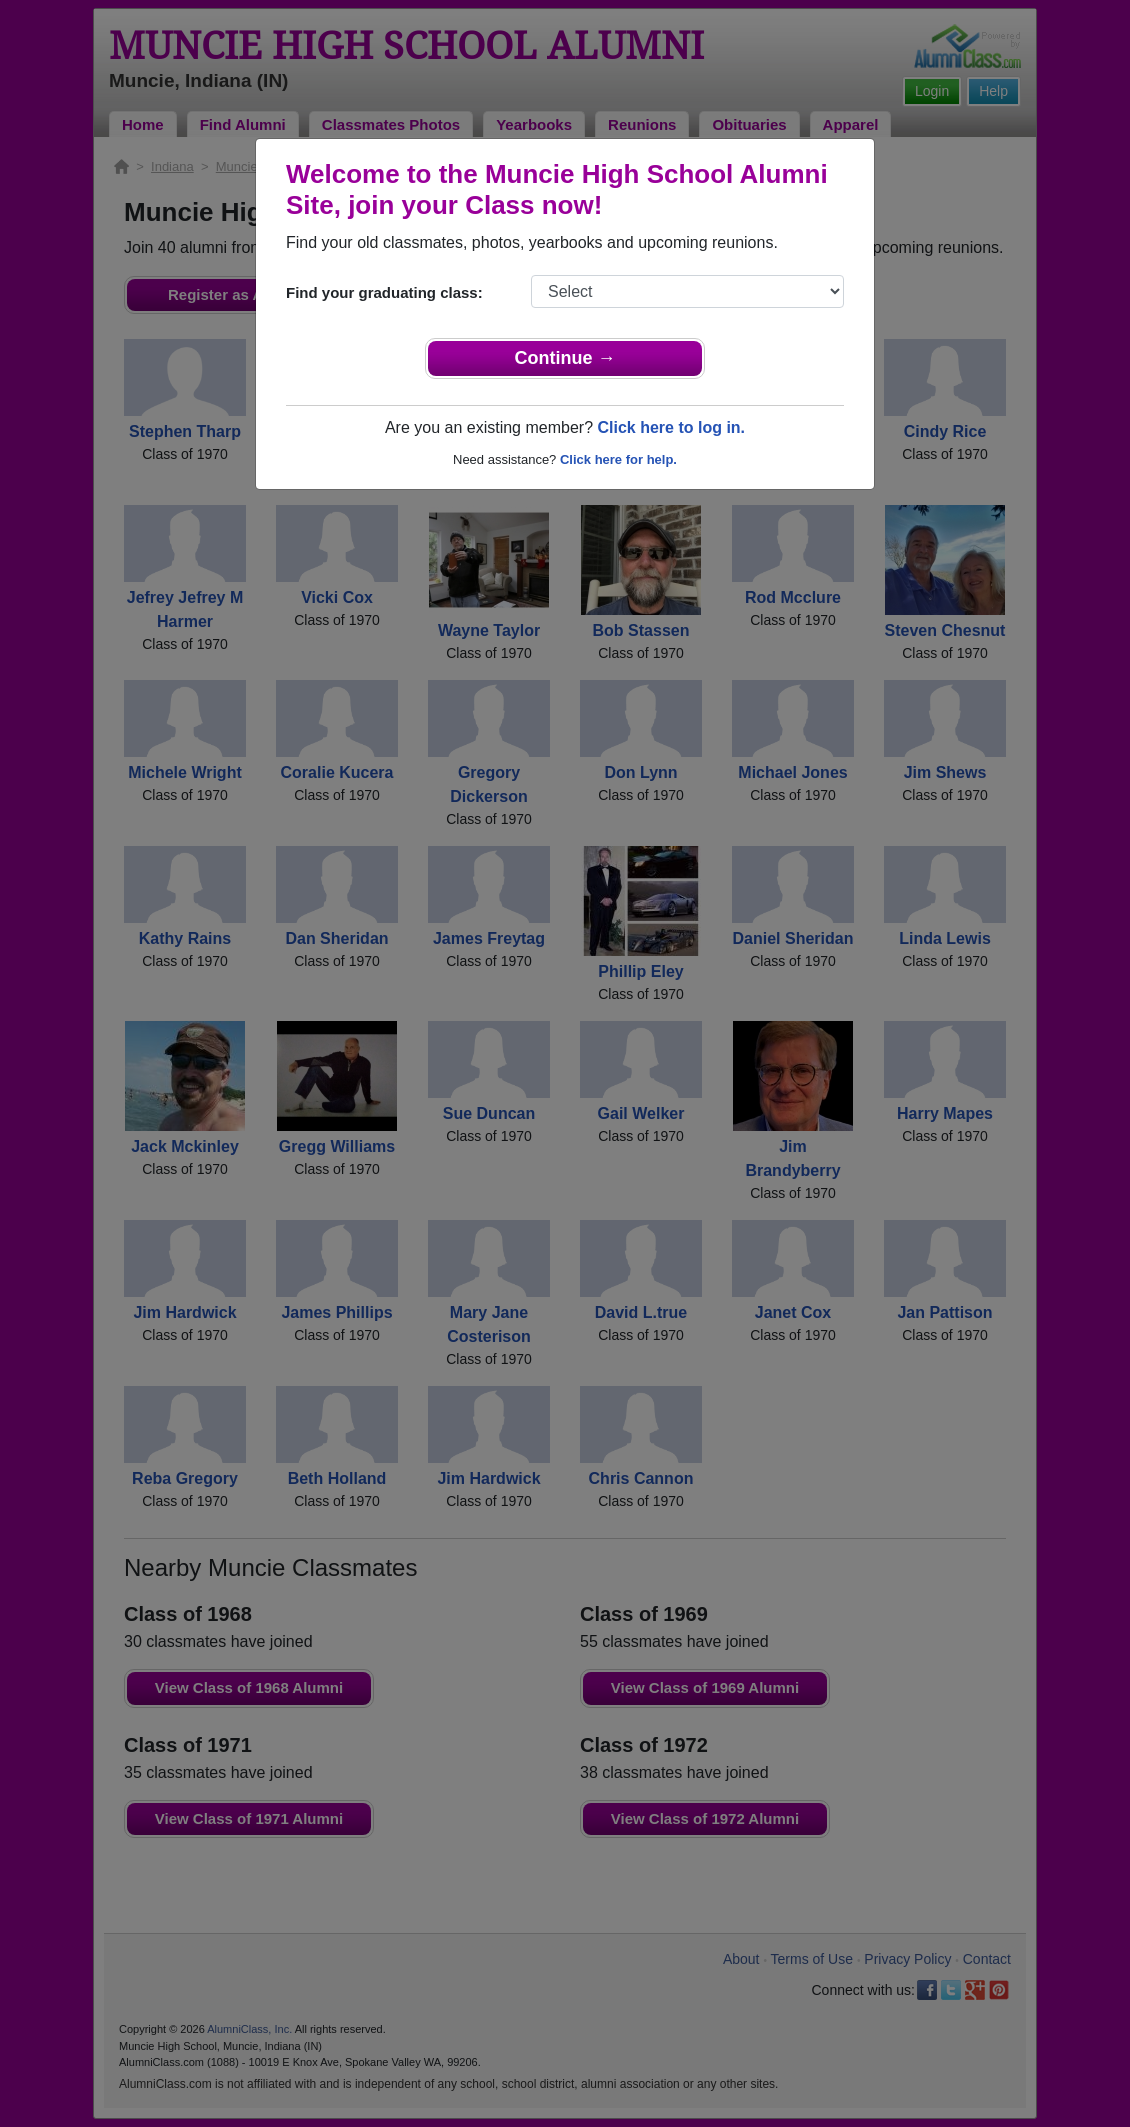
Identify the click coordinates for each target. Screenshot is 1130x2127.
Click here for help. (618, 459)
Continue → (565, 358)
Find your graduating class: (384, 292)
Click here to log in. (671, 427)
